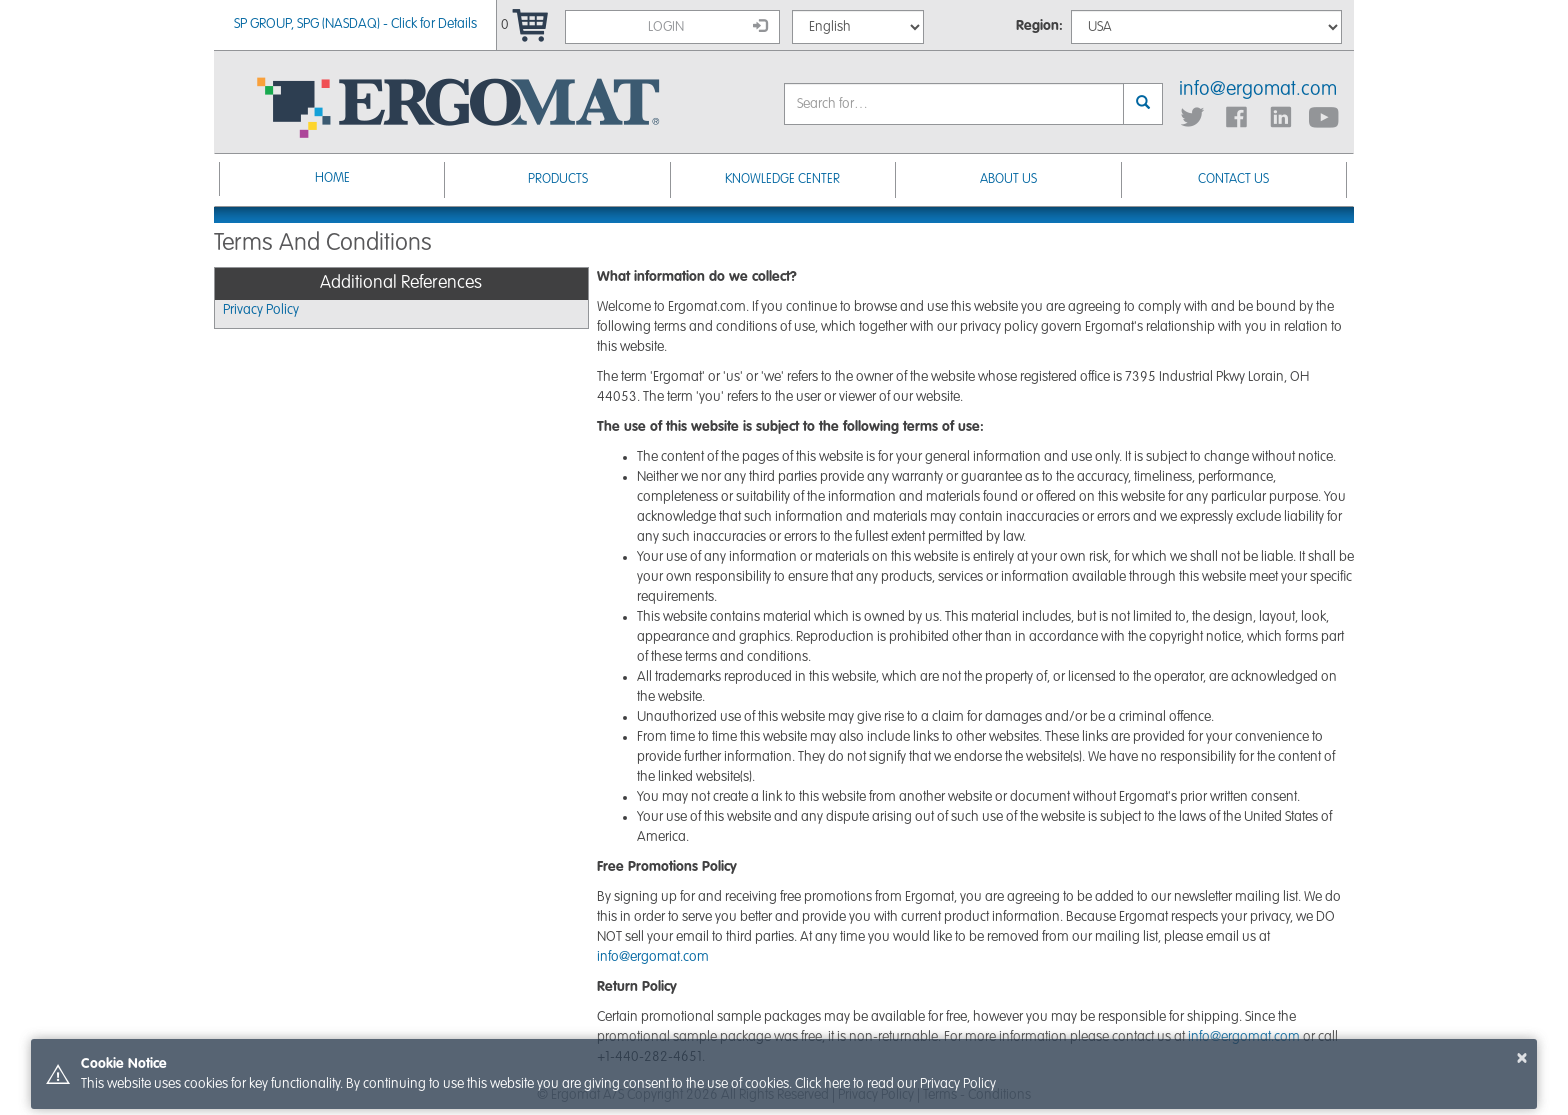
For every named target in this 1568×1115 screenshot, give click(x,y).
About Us (1008, 179)
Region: (1039, 26)
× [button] (1522, 1058)
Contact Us (1233, 179)
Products (558, 179)
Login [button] (708, 26)
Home (332, 178)
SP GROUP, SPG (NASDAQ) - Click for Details (355, 24)
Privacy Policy (261, 310)
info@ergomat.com (1258, 90)
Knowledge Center (782, 179)
